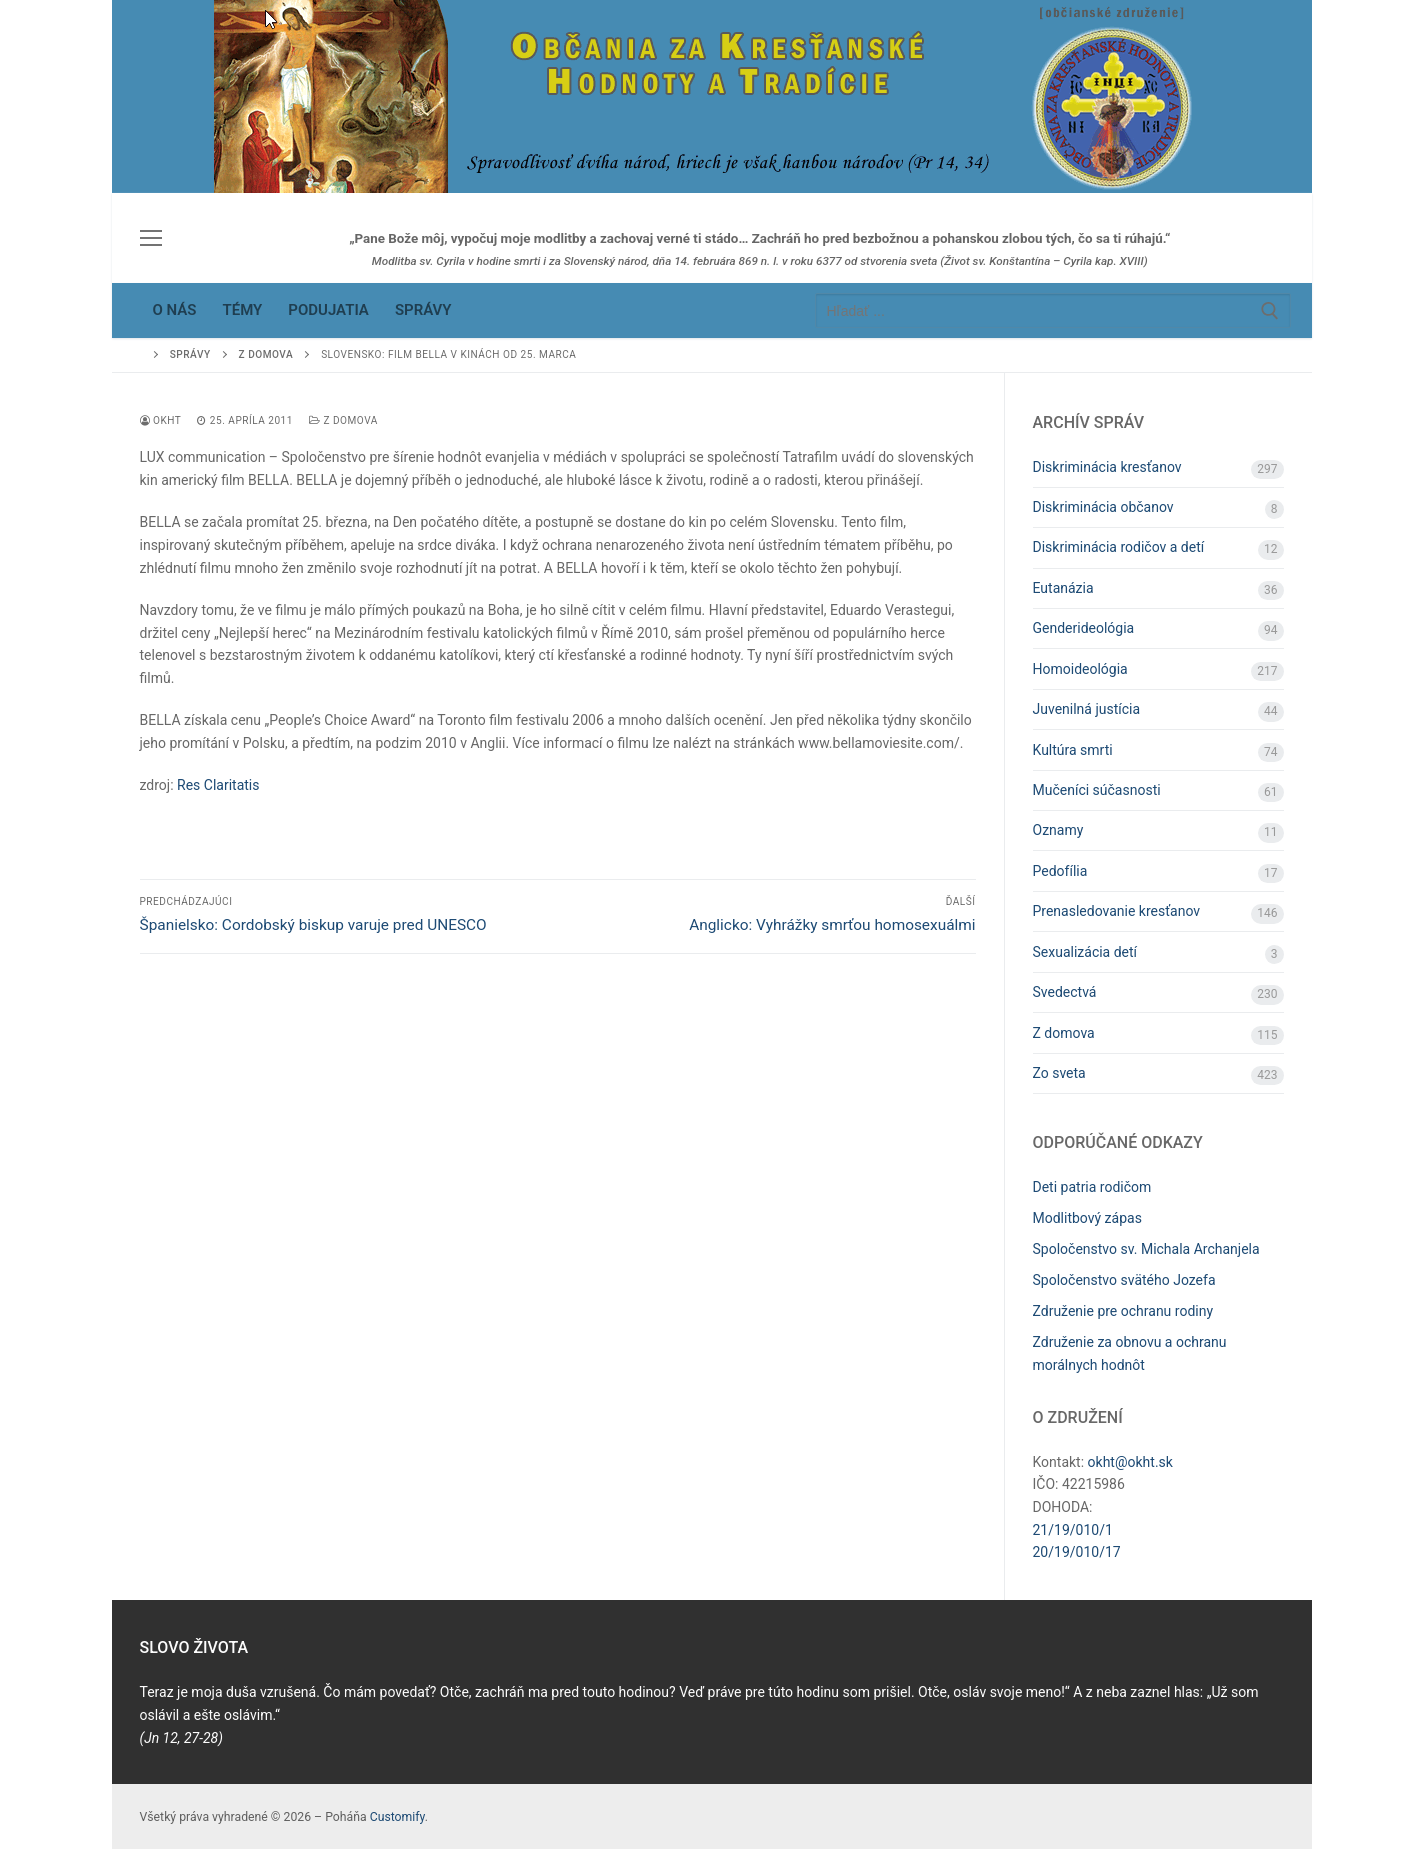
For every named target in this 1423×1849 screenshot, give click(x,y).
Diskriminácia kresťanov (1107, 467)
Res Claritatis (218, 785)
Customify (397, 1817)
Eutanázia (1063, 588)
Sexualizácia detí (1085, 952)
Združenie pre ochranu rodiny (1123, 1311)
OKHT (161, 420)
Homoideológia (1080, 669)
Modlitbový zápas (1087, 1218)
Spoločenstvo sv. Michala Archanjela (1146, 1249)
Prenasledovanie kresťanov (1117, 911)
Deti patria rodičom (1092, 1187)
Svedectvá (1065, 992)
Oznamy (1058, 830)
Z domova (343, 420)
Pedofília (1060, 871)
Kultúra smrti (1073, 750)
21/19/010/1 (1073, 1530)
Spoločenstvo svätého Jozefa (1124, 1280)
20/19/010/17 (1077, 1552)
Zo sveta (1059, 1073)
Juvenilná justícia (1087, 709)
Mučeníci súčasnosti (1097, 790)
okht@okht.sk (1130, 1462)
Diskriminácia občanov (1103, 507)
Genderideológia (1084, 628)
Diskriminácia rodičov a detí (1119, 547)
